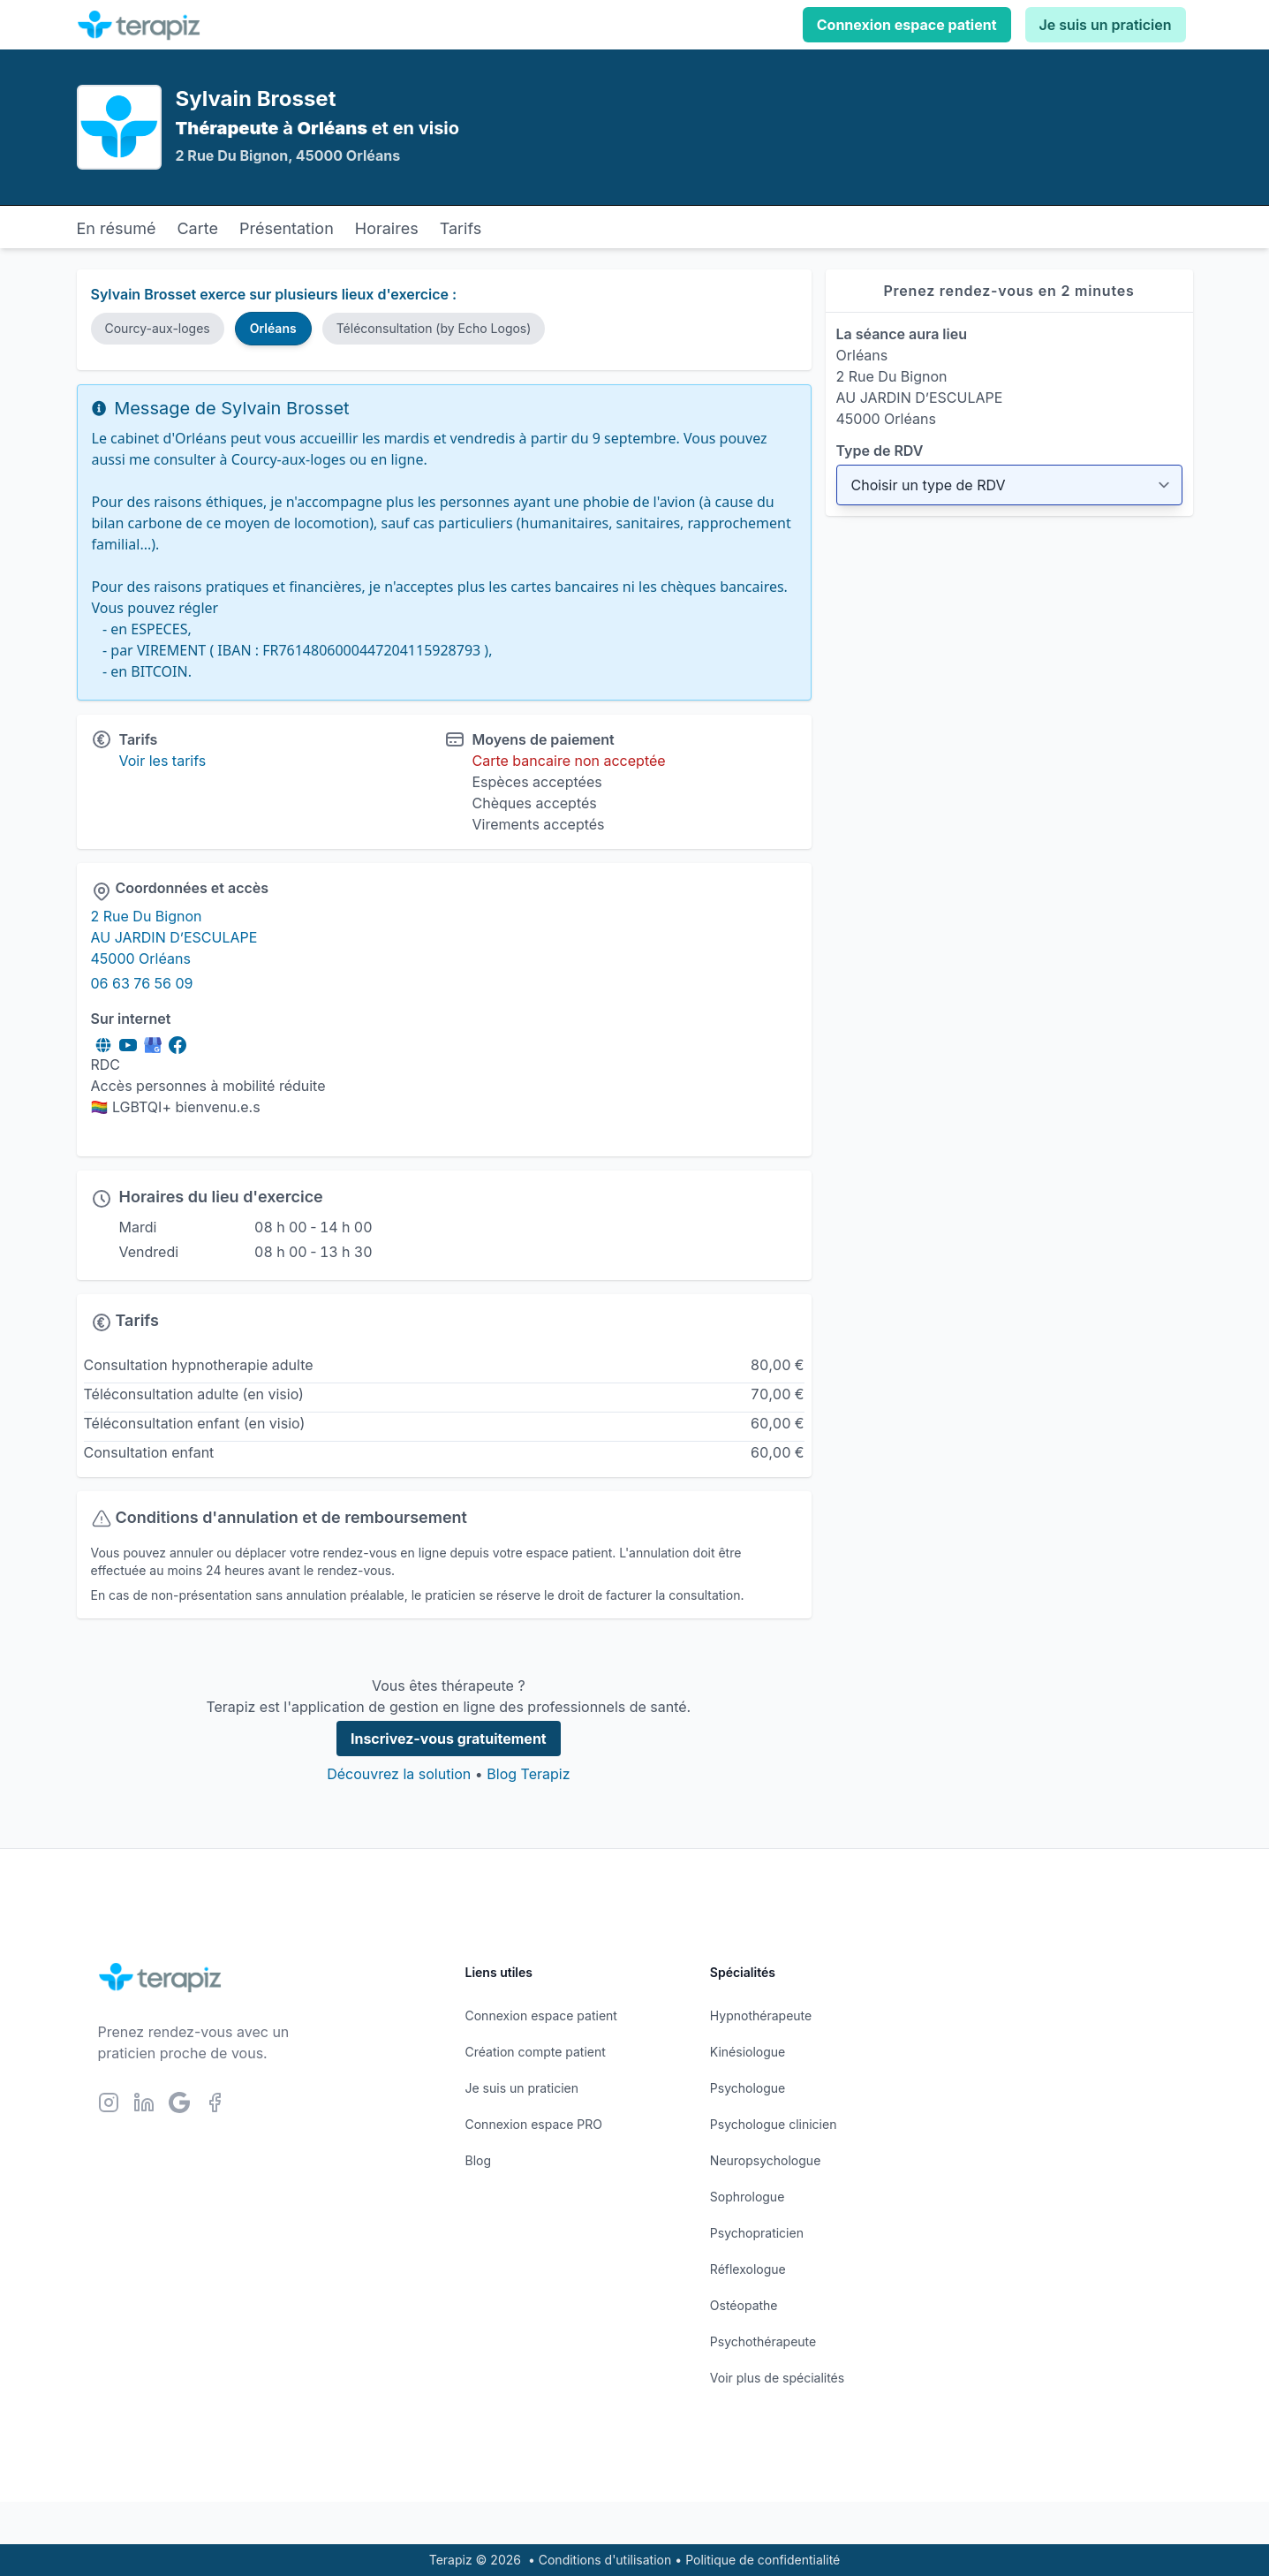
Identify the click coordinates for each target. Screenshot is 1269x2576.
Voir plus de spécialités (777, 2377)
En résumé (116, 228)
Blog (478, 2160)
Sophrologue (747, 2196)
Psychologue (747, 2087)
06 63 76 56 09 (142, 983)
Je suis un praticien (1105, 25)
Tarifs (460, 228)
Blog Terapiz (528, 1774)
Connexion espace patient (907, 25)
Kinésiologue (747, 2051)
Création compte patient (535, 2051)
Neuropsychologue (765, 2160)
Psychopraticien (757, 2232)
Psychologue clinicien (773, 2124)
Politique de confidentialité (762, 2559)
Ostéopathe (744, 2305)
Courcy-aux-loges (157, 328)
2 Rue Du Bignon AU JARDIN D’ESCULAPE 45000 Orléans (174, 937)
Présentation (286, 228)
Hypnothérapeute (761, 2015)
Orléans (273, 328)
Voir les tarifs (163, 760)
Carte (197, 228)
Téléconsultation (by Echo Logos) (434, 328)
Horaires (387, 228)
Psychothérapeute (763, 2341)
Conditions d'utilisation (605, 2559)
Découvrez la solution (399, 1774)
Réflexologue (748, 2269)
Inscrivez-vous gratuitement (449, 1738)
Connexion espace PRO (534, 2124)
